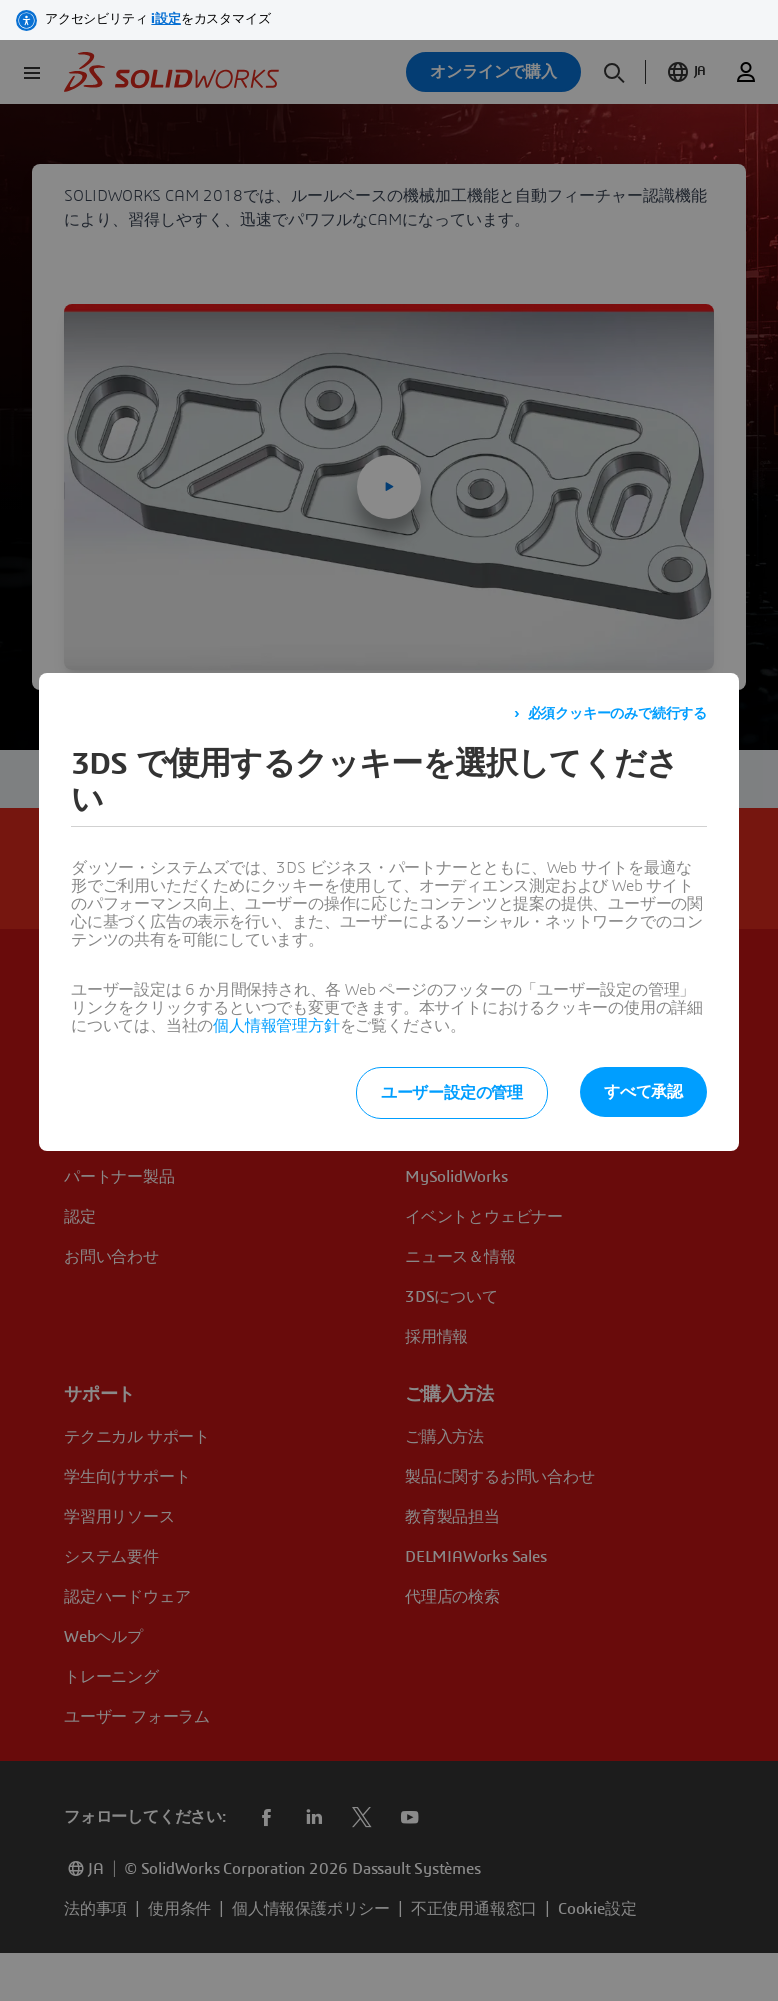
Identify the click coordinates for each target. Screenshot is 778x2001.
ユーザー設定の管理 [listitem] (452, 1093)
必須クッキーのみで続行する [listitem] (617, 714)
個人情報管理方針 (276, 1026)
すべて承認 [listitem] (643, 1092)
